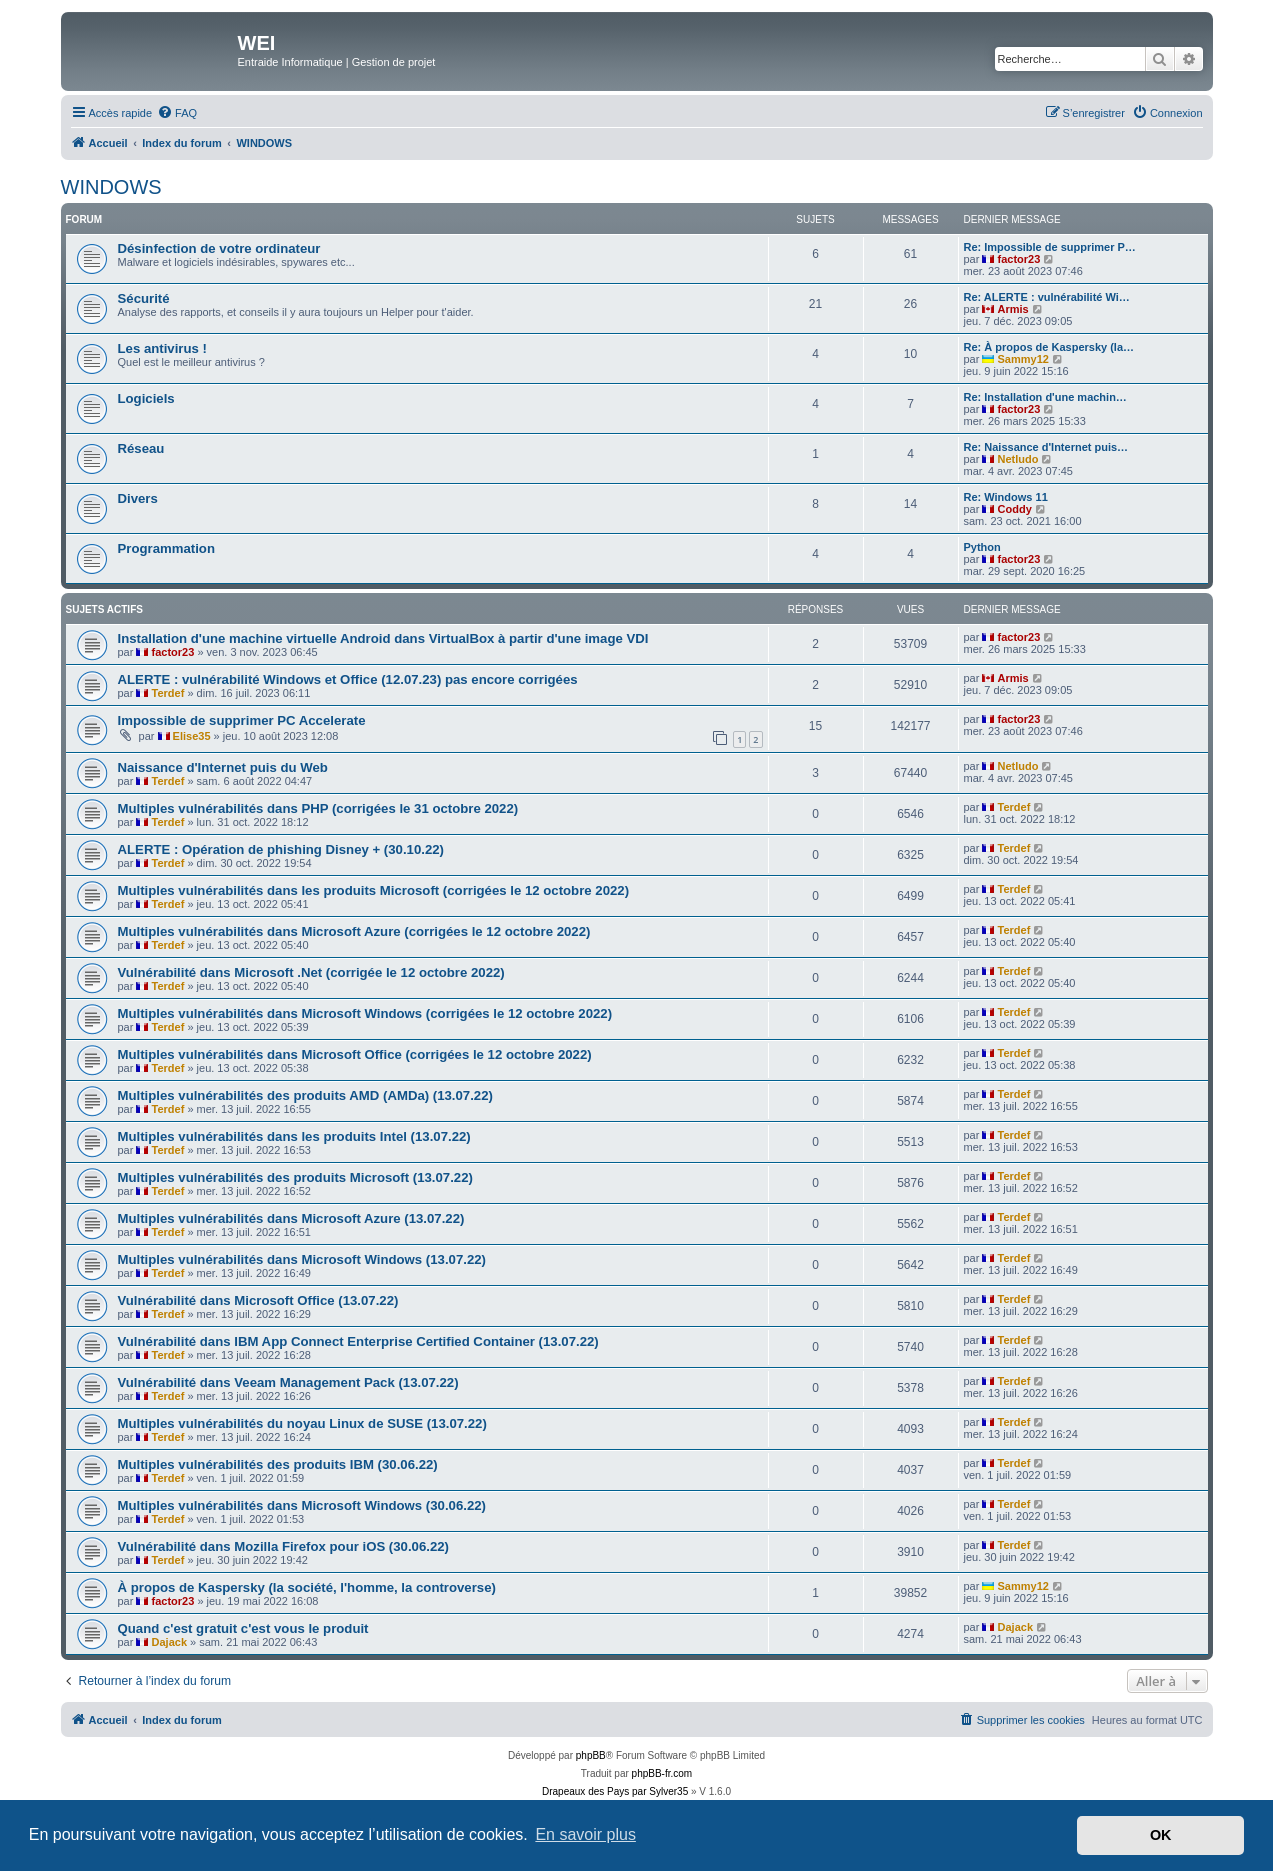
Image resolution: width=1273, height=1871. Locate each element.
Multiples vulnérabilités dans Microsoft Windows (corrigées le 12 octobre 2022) (365, 1013)
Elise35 (192, 736)
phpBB (591, 1755)
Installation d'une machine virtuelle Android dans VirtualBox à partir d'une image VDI (383, 638)
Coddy (1015, 509)
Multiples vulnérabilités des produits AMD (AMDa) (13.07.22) (305, 1095)
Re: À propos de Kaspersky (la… (1049, 347)
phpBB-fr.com (662, 1773)
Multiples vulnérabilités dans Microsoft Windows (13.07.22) (302, 1259)
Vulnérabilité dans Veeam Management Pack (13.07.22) (288, 1382)
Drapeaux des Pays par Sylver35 (615, 1791)
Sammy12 (1023, 359)
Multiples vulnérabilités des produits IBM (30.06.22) (278, 1464)
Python (982, 547)
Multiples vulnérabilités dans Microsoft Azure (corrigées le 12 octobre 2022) (354, 931)
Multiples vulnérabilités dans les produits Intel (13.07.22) (294, 1136)
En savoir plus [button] (585, 1834)
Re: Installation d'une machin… (1045, 397)
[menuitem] (177, 113)
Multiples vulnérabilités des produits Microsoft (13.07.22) (295, 1177)
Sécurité (144, 298)
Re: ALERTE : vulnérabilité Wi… (1047, 297)
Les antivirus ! (162, 348)
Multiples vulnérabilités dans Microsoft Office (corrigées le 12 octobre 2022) (355, 1054)
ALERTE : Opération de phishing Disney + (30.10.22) (281, 849)
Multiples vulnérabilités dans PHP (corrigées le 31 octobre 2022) (318, 808)
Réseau (141, 448)
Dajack (169, 1642)
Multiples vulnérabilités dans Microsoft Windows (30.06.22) (302, 1505)
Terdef (168, 693)
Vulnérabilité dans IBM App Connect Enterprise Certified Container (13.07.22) (358, 1341)
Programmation (166, 548)
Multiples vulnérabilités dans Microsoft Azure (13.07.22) (291, 1218)
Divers (138, 498)
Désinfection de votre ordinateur (219, 248)
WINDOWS (111, 187)
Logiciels (146, 398)
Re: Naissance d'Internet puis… (1046, 447)
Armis (1013, 309)
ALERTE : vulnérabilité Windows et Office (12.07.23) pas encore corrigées (348, 679)
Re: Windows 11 (1006, 497)
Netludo (1018, 459)
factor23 (1019, 259)
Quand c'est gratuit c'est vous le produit (243, 1628)
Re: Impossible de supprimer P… (1050, 247)
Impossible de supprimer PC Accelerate (242, 720)
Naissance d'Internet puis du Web (223, 767)
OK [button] (1161, 1835)
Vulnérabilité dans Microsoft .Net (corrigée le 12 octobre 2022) (311, 972)
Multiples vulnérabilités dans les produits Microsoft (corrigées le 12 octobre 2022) (374, 890)
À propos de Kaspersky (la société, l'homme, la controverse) (307, 1587)
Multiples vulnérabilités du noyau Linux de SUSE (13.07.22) (302, 1423)
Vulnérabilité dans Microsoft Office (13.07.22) (258, 1300)
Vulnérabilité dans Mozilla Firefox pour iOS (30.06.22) (283, 1546)
